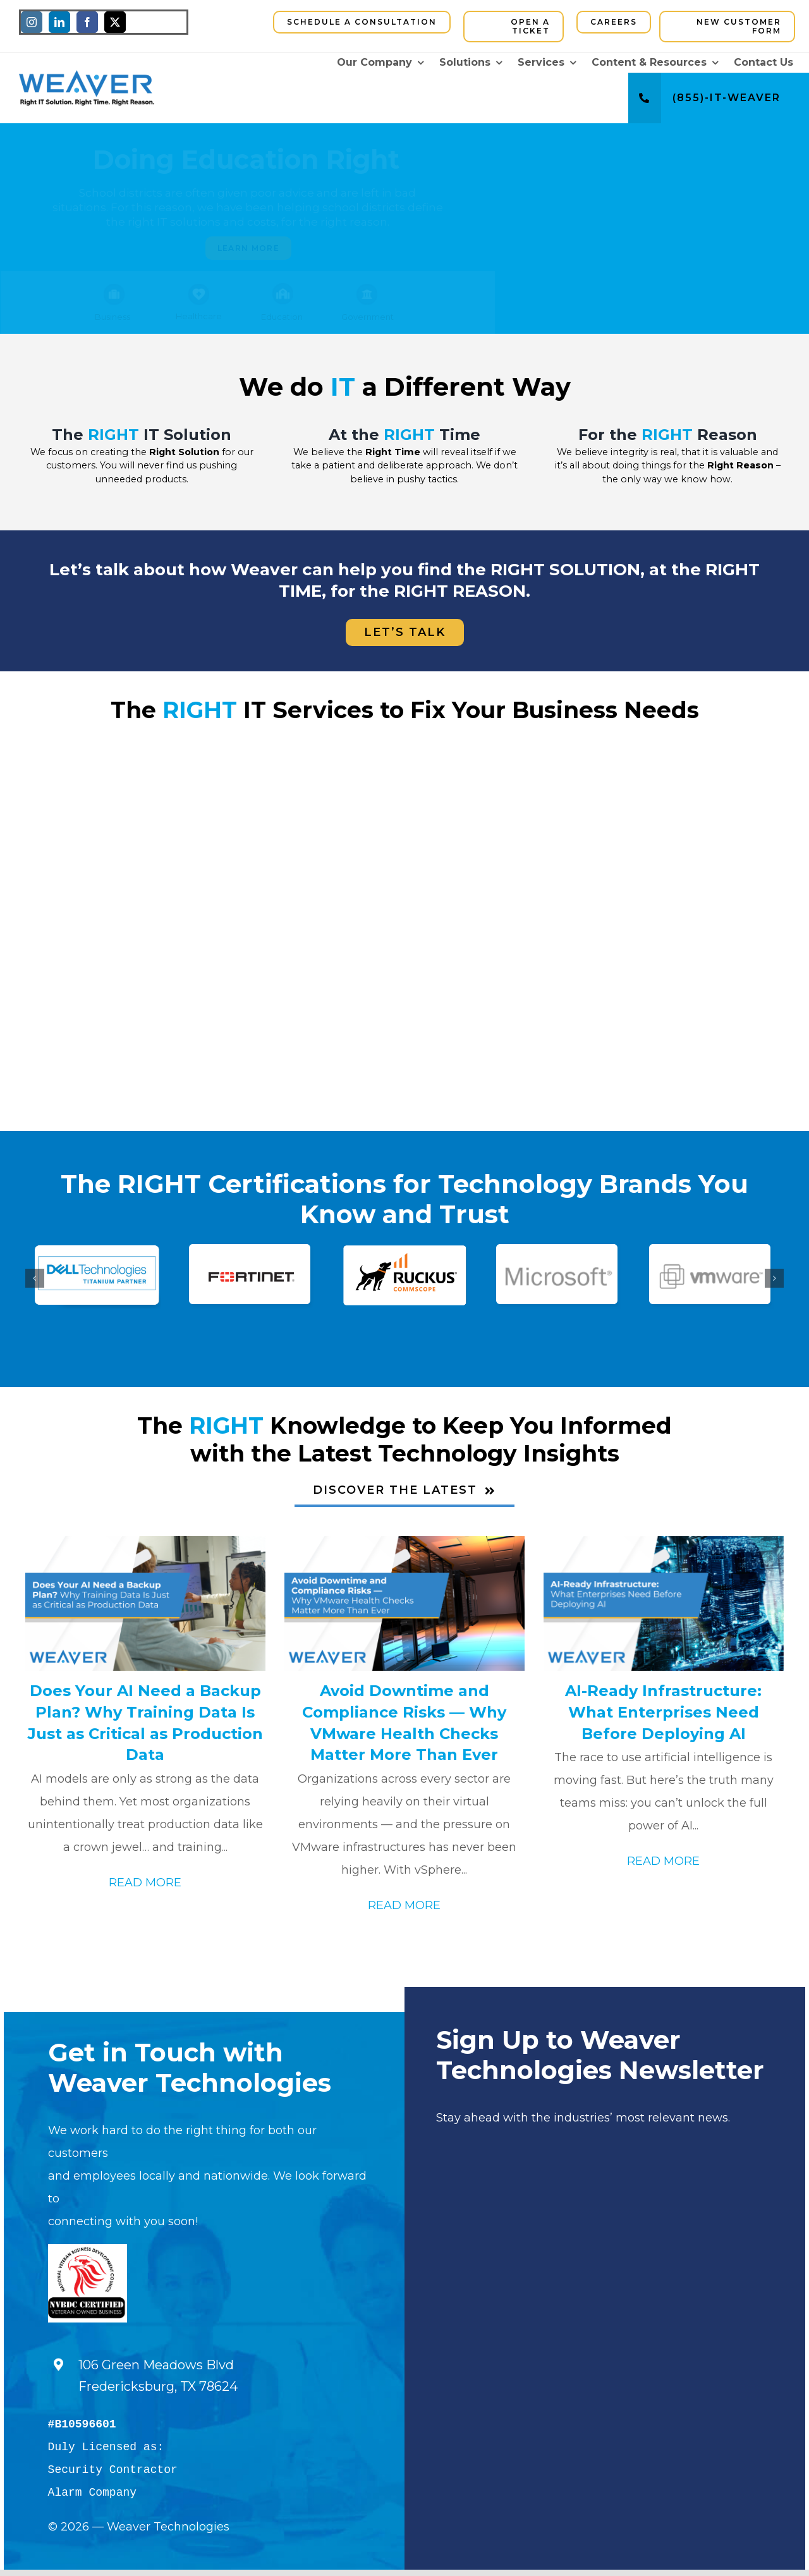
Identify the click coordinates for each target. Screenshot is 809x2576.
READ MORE (145, 1882)
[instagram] (31, 22)
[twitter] (115, 22)
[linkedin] (59, 22)
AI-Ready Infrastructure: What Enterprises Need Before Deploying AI (663, 1712)
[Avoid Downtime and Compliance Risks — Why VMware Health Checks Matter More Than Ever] (404, 1603)
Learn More (248, 248)
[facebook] (87, 22)
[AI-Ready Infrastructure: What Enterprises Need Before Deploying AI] (664, 1603)
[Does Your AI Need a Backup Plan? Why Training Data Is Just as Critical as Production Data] (145, 1603)
